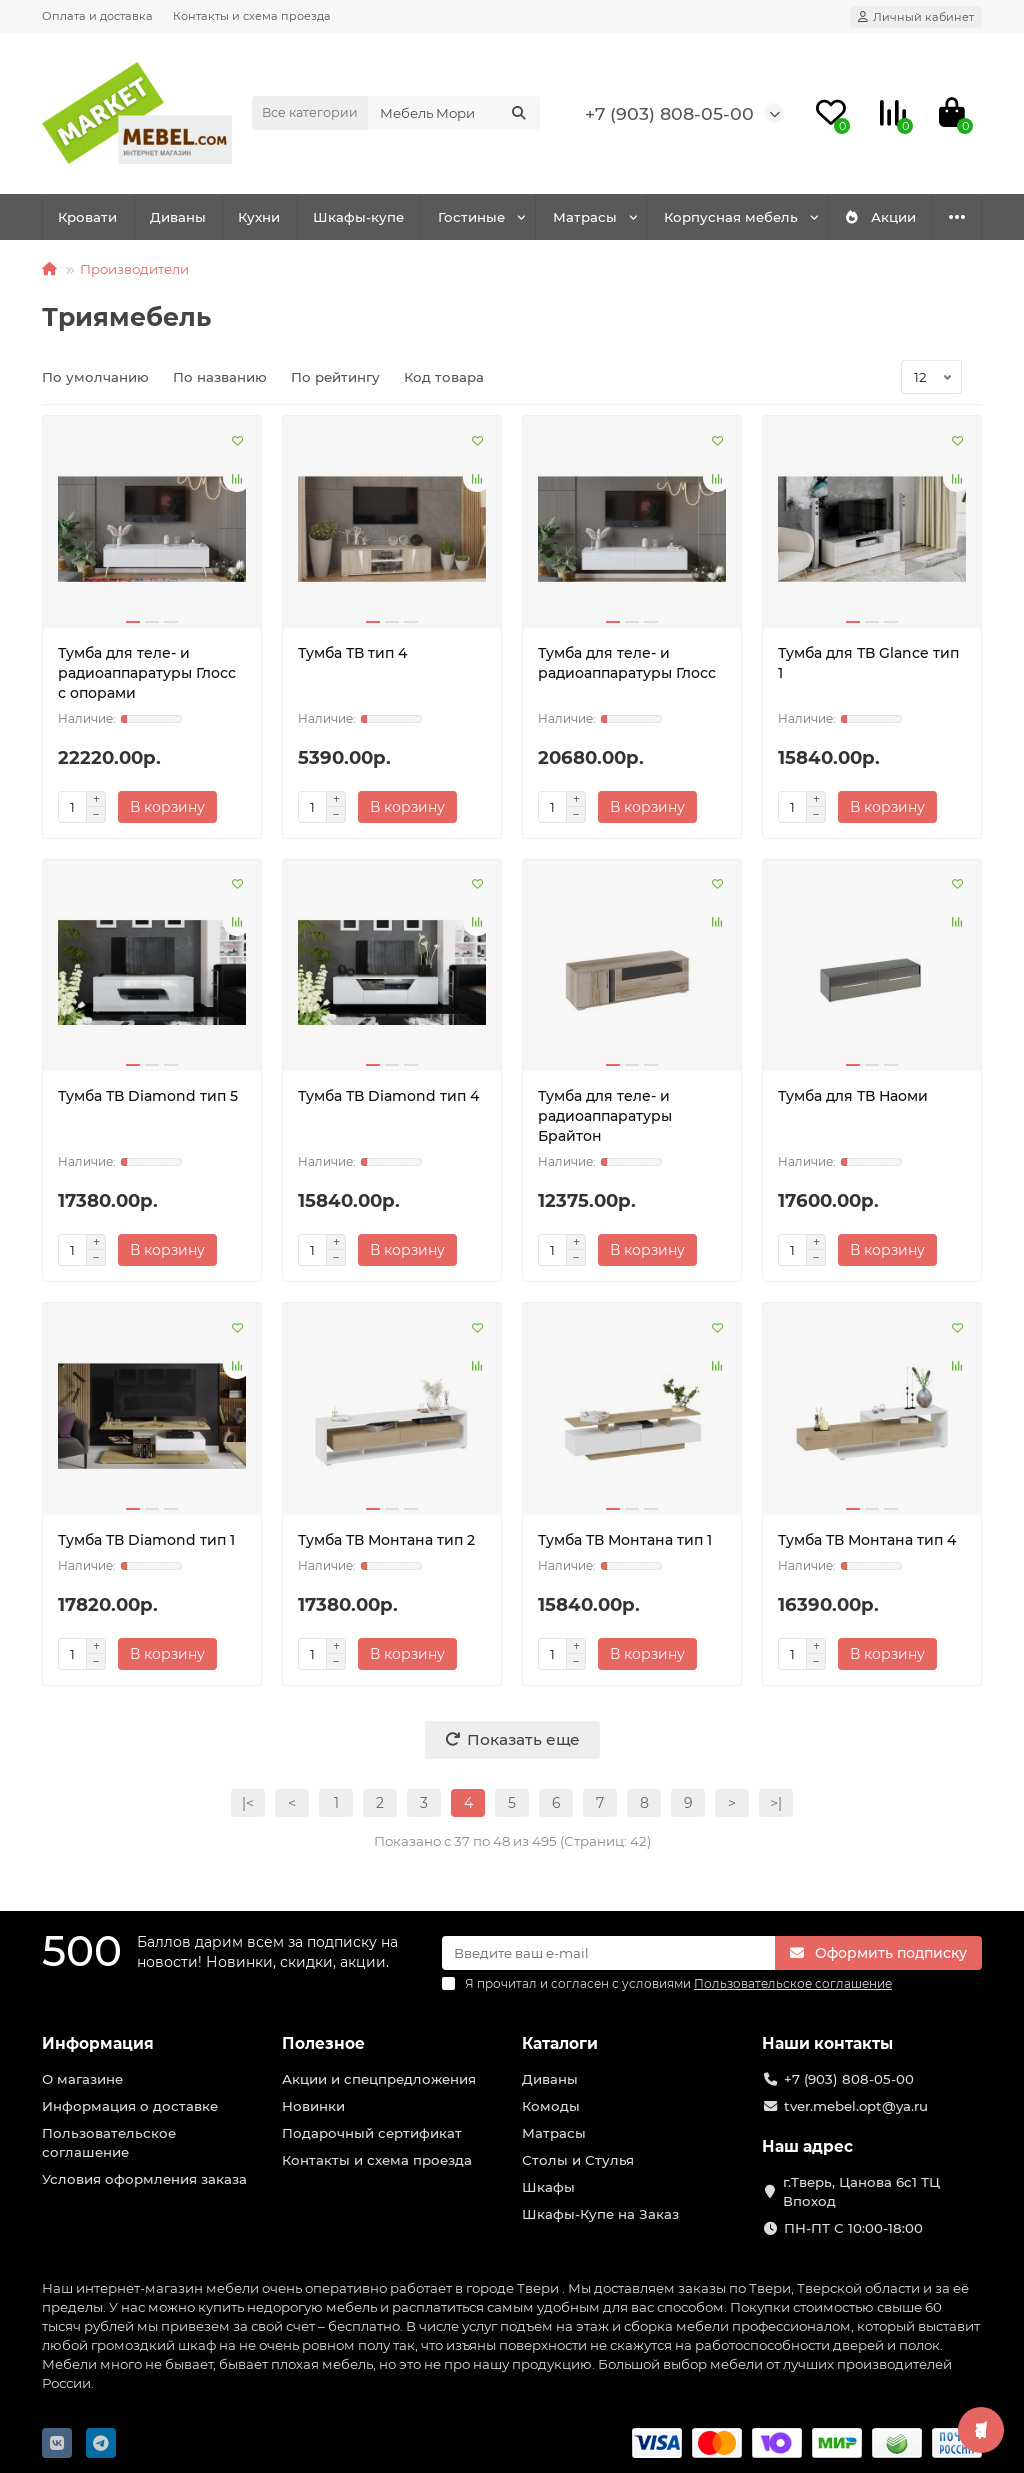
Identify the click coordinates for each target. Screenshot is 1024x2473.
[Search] (454, 113)
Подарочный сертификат (372, 2133)
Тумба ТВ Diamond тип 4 (388, 1096)
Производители (134, 269)
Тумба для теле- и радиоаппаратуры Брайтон (605, 1116)
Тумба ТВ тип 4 (352, 653)
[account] (916, 17)
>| (776, 1803)
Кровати (87, 217)
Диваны (178, 217)
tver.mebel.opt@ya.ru (856, 2106)
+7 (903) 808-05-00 (669, 113)
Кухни (259, 217)
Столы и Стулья (578, 2160)
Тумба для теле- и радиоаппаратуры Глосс (627, 663)
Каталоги (560, 2043)
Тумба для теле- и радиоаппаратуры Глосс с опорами (147, 673)
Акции (880, 217)
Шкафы (548, 2187)
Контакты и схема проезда (252, 16)
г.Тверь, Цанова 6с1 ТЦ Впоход (861, 2191)
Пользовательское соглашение (109, 2142)
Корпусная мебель (731, 217)
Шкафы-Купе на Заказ (600, 2214)
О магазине (82, 2079)
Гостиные (471, 217)
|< (248, 1803)
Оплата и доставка (97, 16)
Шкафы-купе (358, 217)
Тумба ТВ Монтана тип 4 (867, 1540)
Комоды (551, 2106)
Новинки (313, 2106)
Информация (98, 2043)
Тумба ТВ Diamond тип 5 (148, 1096)
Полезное (323, 2043)
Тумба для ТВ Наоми (853, 1096)
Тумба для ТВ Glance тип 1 (868, 663)
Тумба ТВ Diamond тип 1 (146, 1540)
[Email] (608, 1953)
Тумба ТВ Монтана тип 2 (386, 1540)
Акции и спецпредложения (379, 2079)
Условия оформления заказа (144, 2179)
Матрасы (585, 217)
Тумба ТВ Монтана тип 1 (625, 1540)
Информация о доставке (130, 2106)
